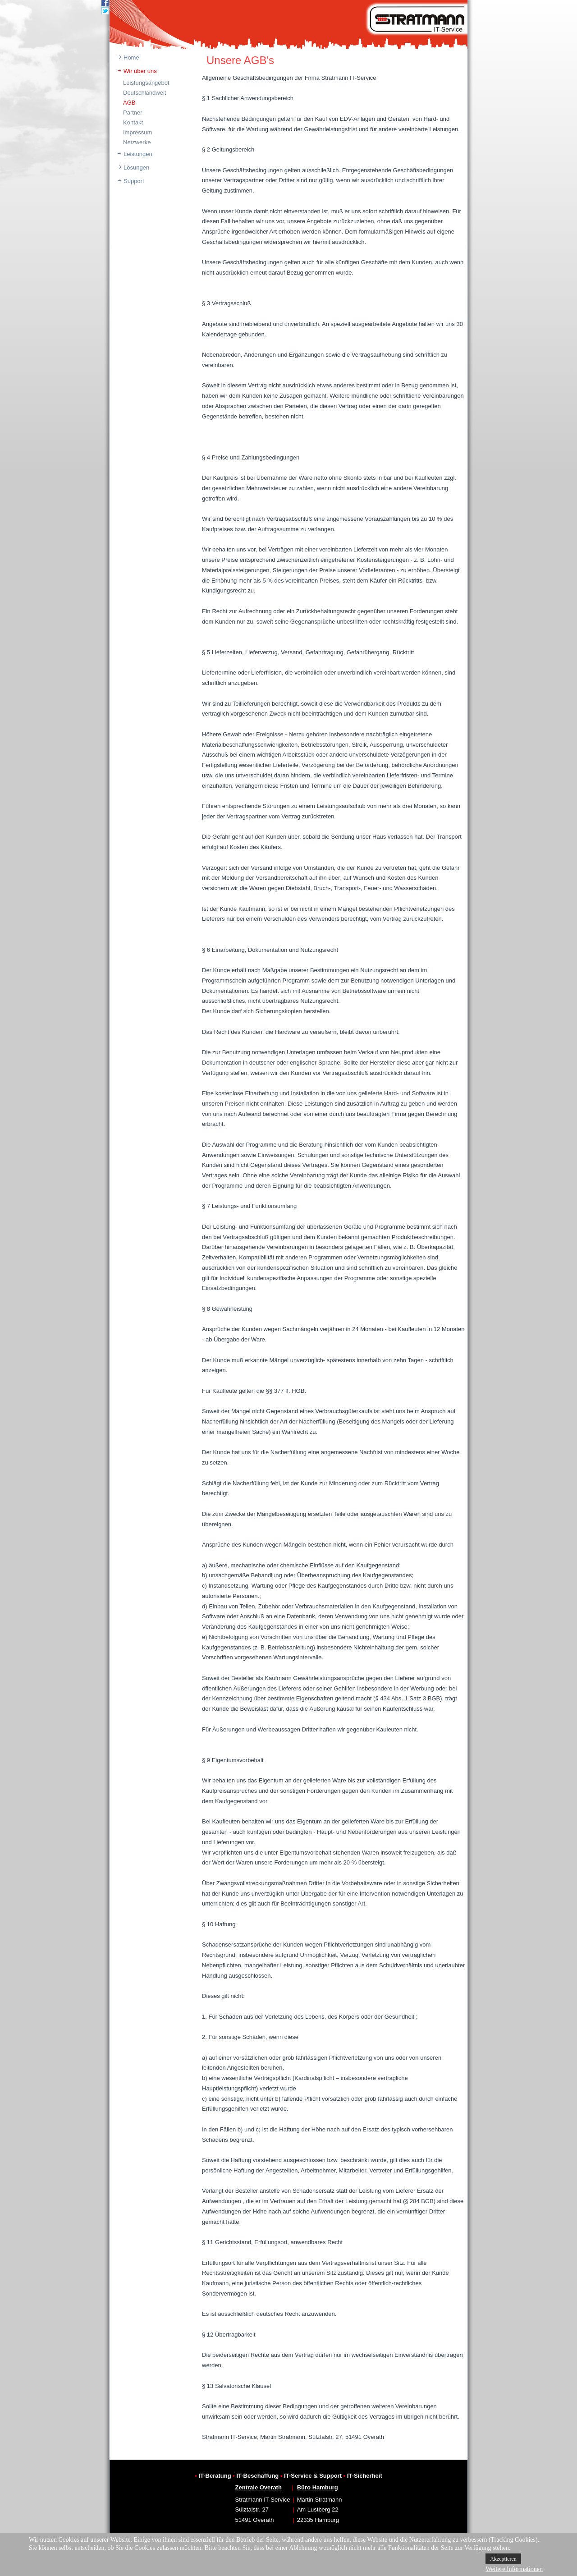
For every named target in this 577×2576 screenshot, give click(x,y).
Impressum (137, 132)
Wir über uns (140, 71)
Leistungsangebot (146, 82)
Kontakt (133, 122)
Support (134, 181)
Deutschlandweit (144, 92)
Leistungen (138, 154)
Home (131, 57)
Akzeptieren (503, 2559)
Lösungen (136, 167)
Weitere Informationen (514, 2569)
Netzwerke (137, 142)
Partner (132, 112)
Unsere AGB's (240, 60)
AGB (129, 102)
